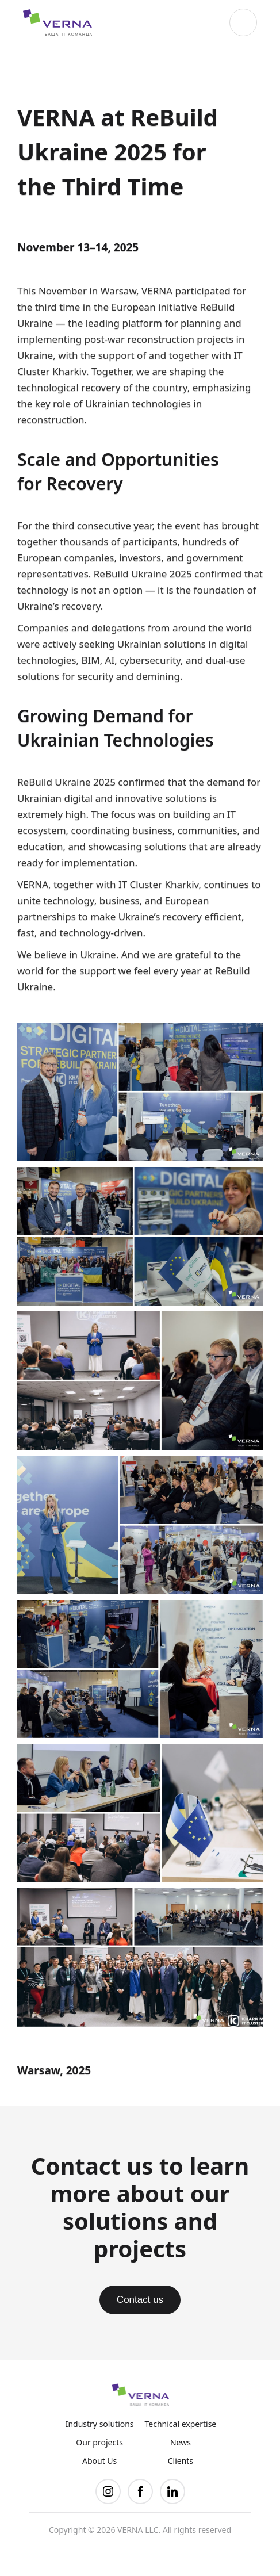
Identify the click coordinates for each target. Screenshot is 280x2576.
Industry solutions (100, 2424)
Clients (180, 2461)
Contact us (140, 2299)
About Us (99, 2461)
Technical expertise (181, 2424)
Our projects (99, 2443)
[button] (243, 22)
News (180, 2443)
